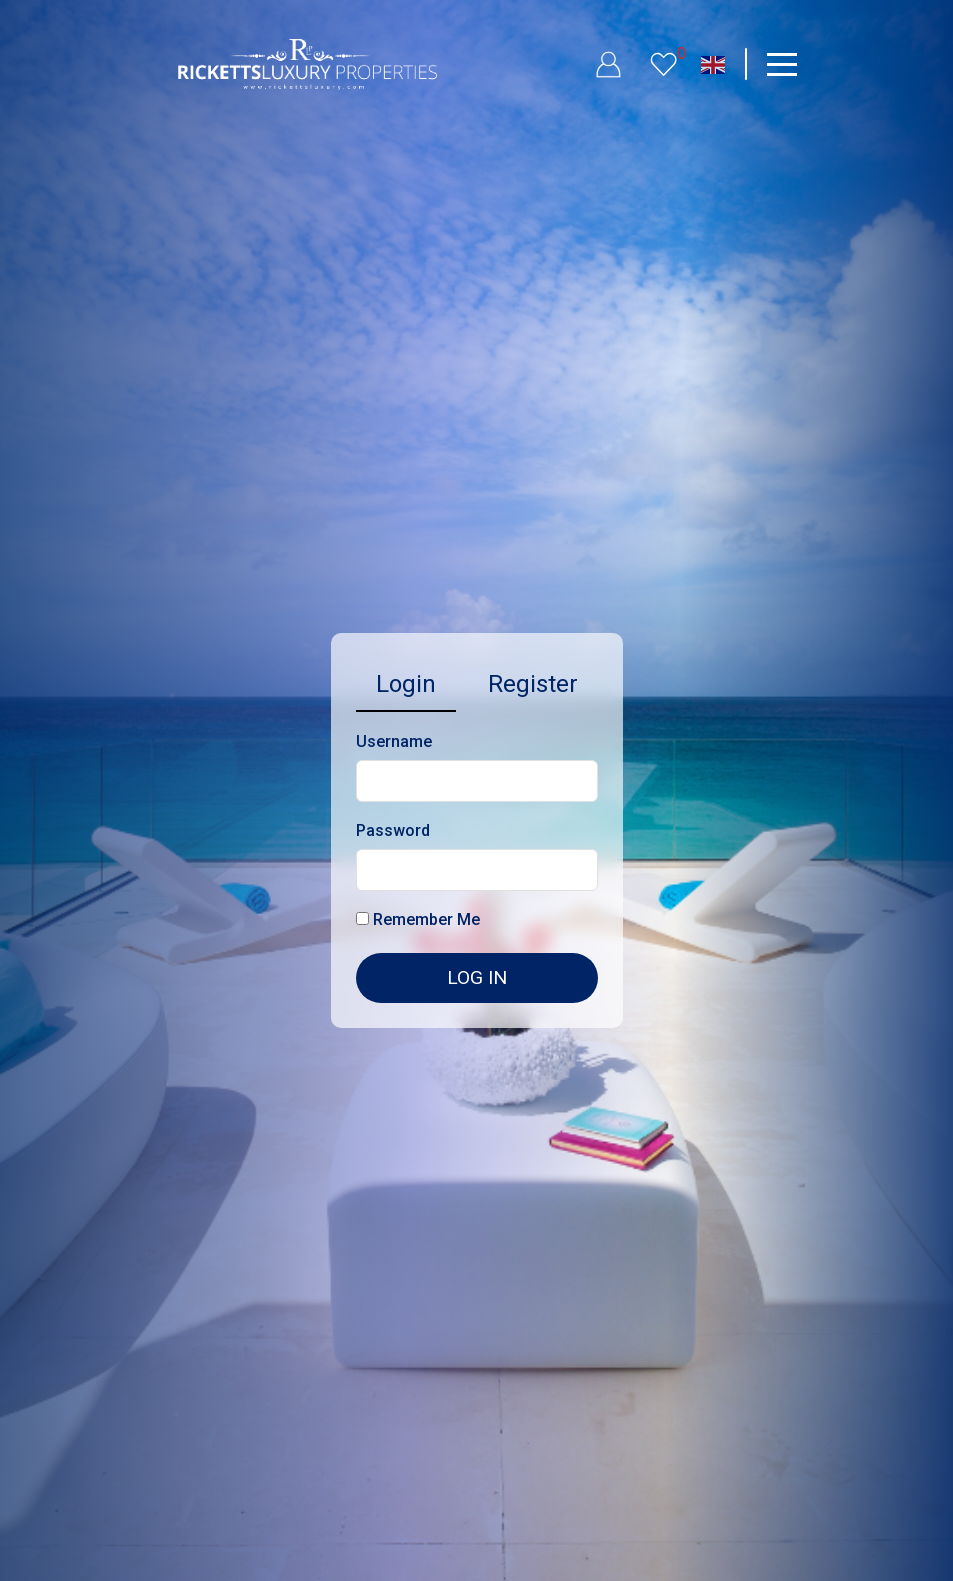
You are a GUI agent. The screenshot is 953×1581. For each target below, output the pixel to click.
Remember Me (418, 919)
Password (393, 830)
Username (394, 741)
